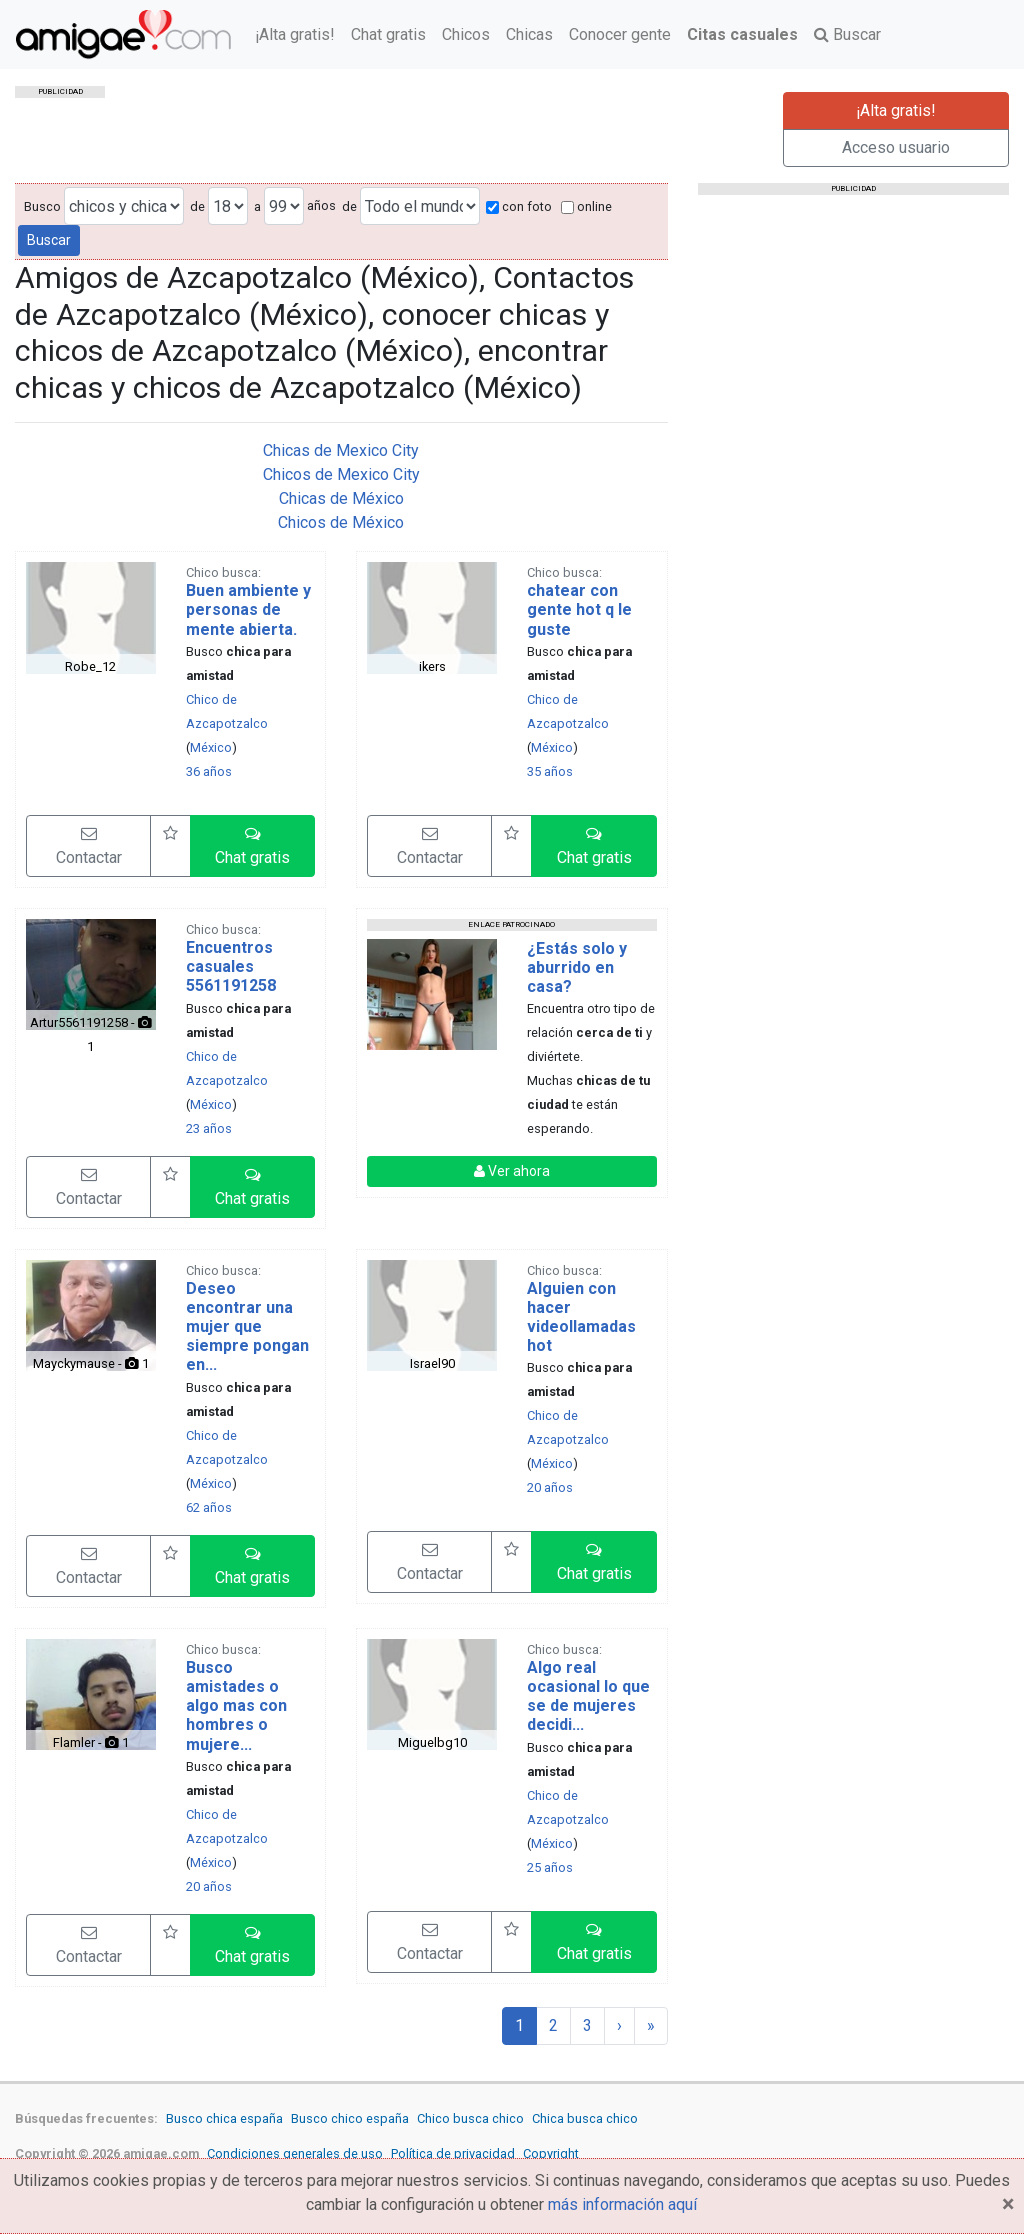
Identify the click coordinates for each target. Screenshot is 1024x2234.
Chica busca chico (585, 2118)
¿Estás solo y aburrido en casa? (577, 967)
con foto (519, 206)
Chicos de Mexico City (341, 474)
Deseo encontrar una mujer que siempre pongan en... (247, 1327)
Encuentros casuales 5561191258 (231, 966)
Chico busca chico (470, 2118)
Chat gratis (388, 34)
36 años (209, 771)
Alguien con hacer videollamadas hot (581, 1317)
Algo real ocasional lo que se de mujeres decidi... (588, 1696)
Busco (42, 206)
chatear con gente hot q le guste (579, 609)
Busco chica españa (224, 2118)
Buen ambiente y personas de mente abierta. (248, 609)
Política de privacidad (453, 2153)
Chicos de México (341, 522)
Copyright (551, 2153)
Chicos (466, 34)
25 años (550, 1867)
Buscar (847, 34)
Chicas (529, 34)
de (197, 206)
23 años (209, 1128)
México (211, 747)
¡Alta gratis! (295, 34)
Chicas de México (341, 498)
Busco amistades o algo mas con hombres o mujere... (236, 1706)
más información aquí (622, 2204)
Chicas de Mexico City (341, 450)
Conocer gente (620, 34)
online (586, 206)
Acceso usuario (896, 147)
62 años (209, 1507)
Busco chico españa (350, 2118)
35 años (550, 771)
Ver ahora (512, 1171)
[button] (252, 846)
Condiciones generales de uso (295, 2153)
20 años (550, 1487)
